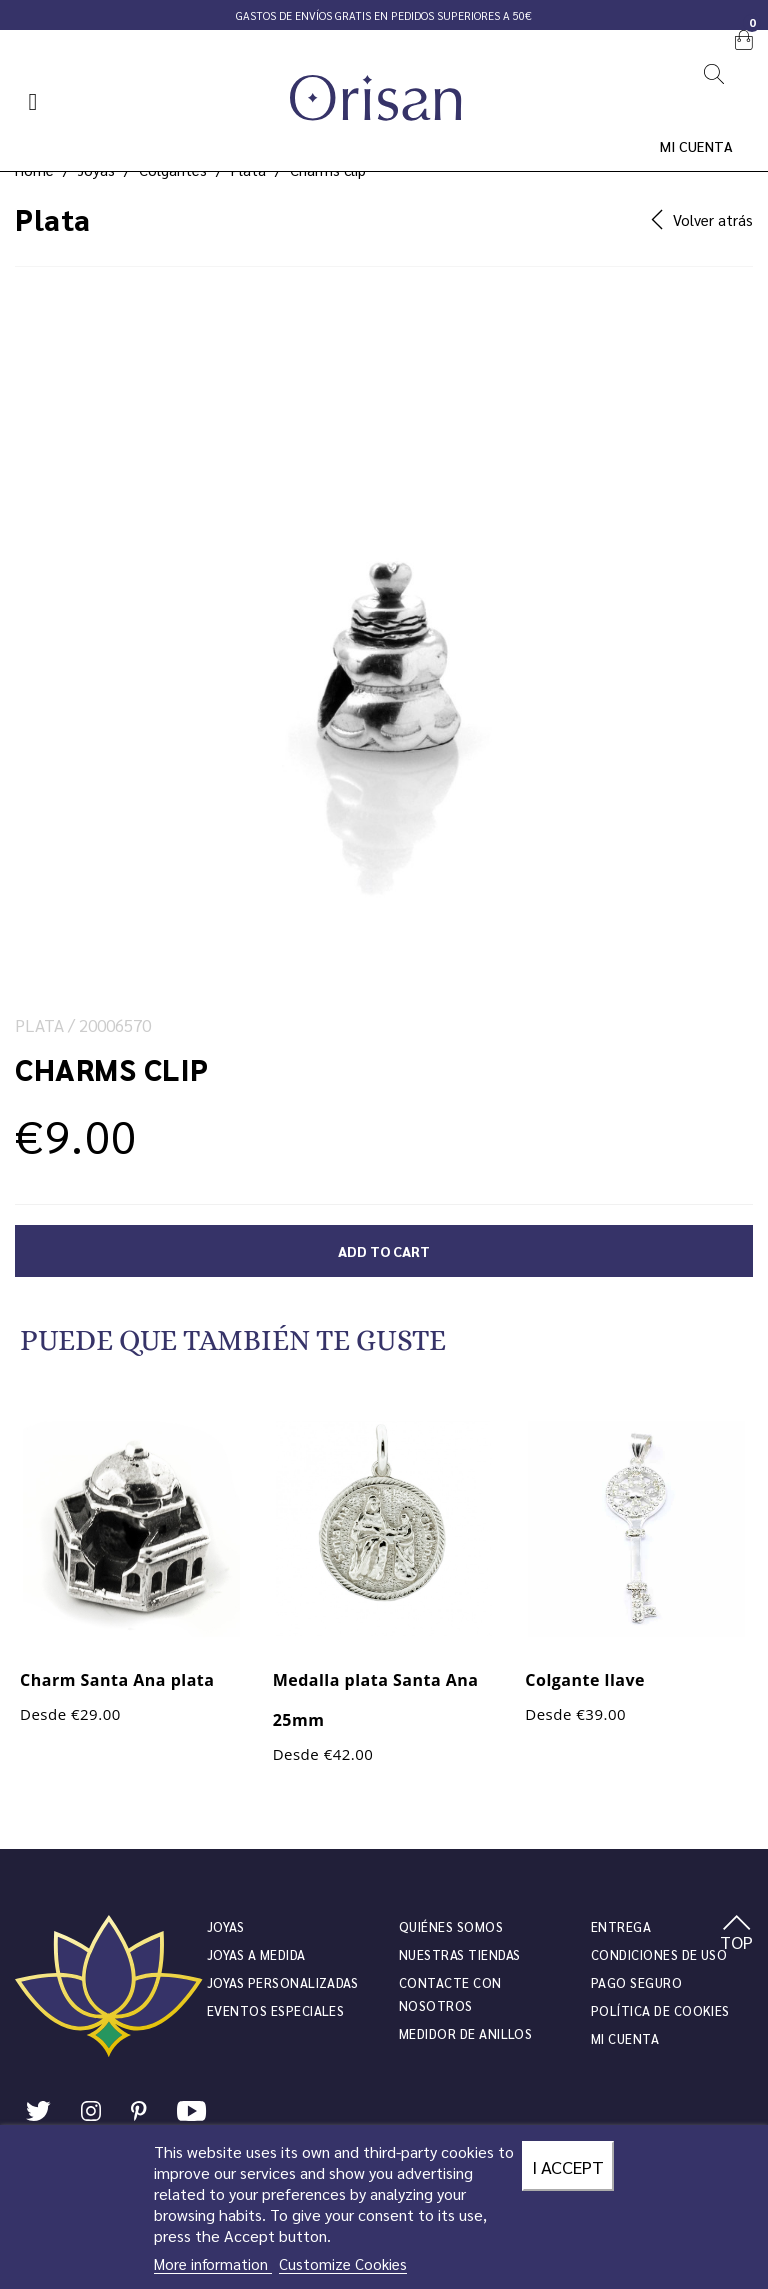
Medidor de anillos (465, 2033)
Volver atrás (702, 219)
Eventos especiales (275, 2010)
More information (213, 2263)
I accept (568, 2166)
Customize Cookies (343, 2263)
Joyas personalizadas (282, 1982)
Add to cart (384, 1251)
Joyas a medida (256, 1954)
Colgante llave (585, 1680)
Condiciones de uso (659, 1954)
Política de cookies (660, 2010)
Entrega (621, 1926)
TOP (736, 1934)
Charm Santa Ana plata (117, 1680)
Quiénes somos (451, 1926)
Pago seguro (636, 1982)
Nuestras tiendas (459, 1954)
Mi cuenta (697, 146)
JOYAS (225, 1926)
